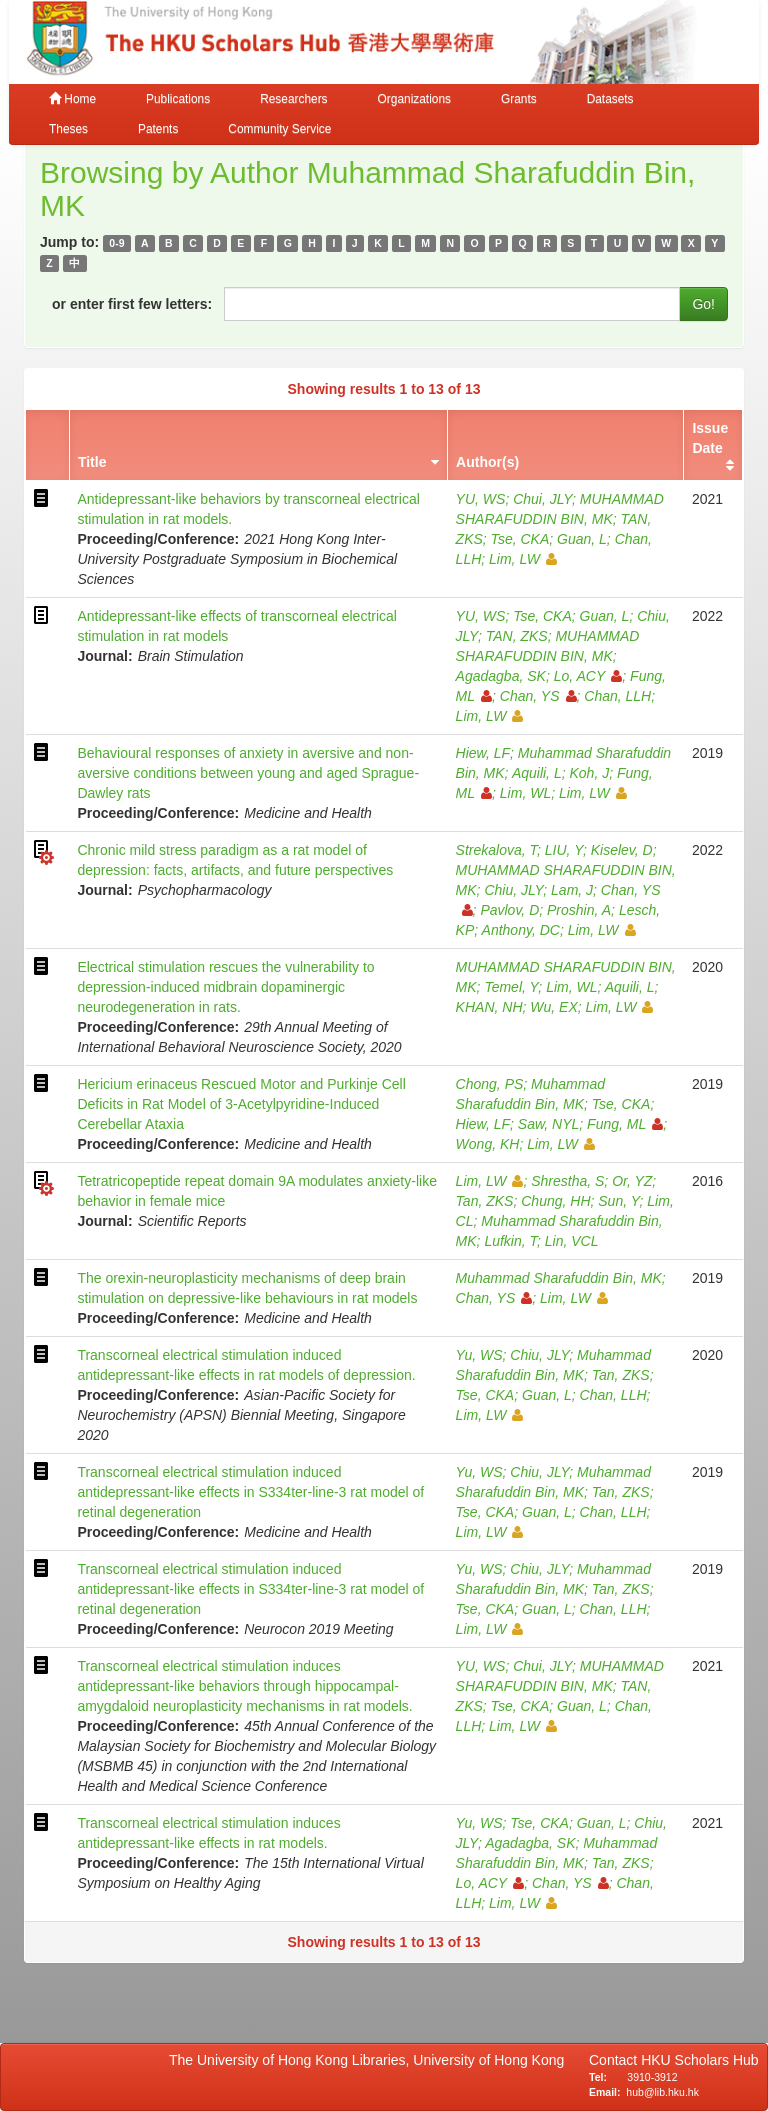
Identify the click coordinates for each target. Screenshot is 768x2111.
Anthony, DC (521, 930)
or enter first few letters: (132, 304)
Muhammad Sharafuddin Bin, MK (559, 1278)
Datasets (610, 99)
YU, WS (481, 499)
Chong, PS (490, 1084)
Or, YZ (632, 1181)
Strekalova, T (496, 850)
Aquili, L (537, 773)
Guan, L (582, 539)
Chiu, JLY (513, 890)
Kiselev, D (622, 850)
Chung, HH (555, 1201)
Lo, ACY (588, 676)
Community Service (279, 129)
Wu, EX (553, 1007)
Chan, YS (538, 696)
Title (92, 462)
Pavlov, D (509, 910)
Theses (68, 129)
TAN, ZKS (517, 636)
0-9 (116, 243)
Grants (519, 99)
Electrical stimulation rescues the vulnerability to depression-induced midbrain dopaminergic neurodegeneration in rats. (225, 987)
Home (72, 99)
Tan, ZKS (485, 1201)
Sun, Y (618, 1201)
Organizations (414, 99)
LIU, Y (564, 850)
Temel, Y (511, 987)
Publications (178, 99)
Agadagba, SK (501, 676)
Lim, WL (525, 793)
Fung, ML (625, 1124)
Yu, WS (479, 1355)
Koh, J (589, 773)
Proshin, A (579, 910)
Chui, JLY (542, 499)
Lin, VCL (572, 1241)
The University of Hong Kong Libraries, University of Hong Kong (370, 2060)
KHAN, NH (489, 1007)
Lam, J (572, 890)
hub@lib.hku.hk (662, 2092)
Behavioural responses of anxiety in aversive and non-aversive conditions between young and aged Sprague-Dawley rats (248, 773)
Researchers (293, 99)
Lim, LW (523, 559)
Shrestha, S (567, 1181)
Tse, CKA (520, 539)
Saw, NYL (548, 1124)
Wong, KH (488, 1144)
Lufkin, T (510, 1241)
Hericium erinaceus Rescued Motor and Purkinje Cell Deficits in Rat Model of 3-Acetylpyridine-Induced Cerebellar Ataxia (241, 1104)
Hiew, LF (483, 753)
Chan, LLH (617, 696)
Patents (158, 129)
